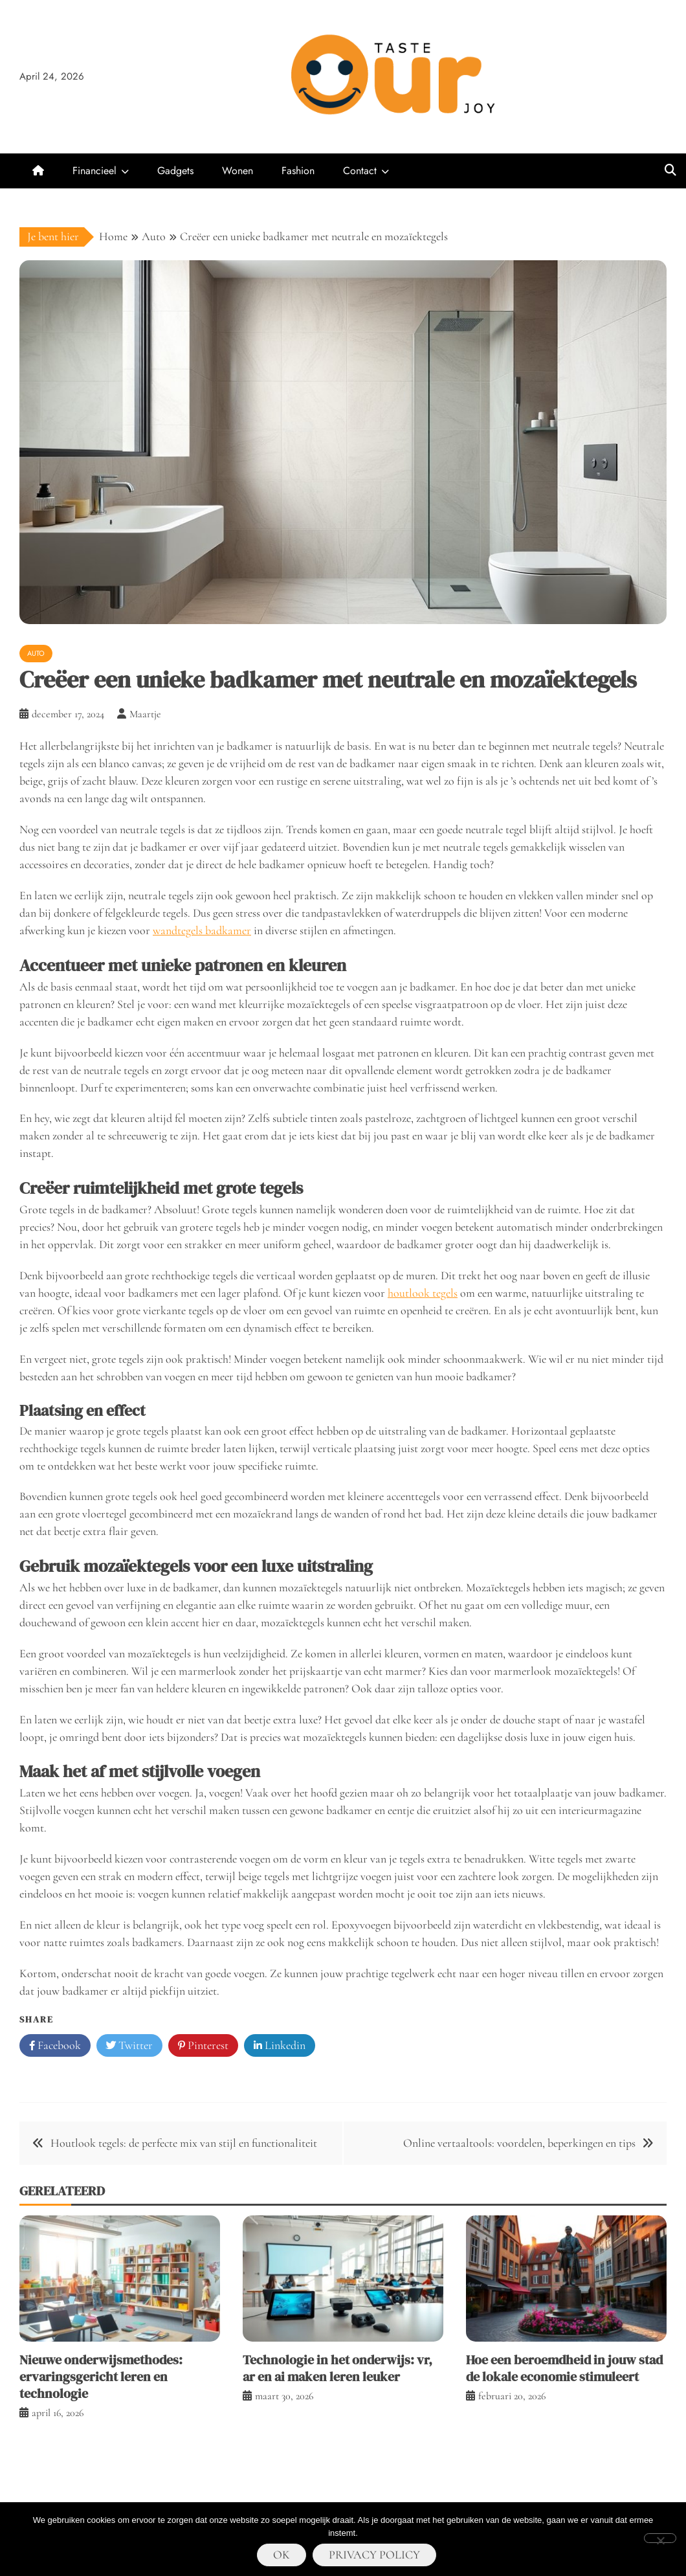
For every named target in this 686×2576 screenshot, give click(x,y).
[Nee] (660, 2538)
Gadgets (175, 170)
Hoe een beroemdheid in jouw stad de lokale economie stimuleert (564, 2368)
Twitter (129, 2046)
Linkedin (279, 2046)
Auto (36, 653)
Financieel (94, 170)
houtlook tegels (423, 1293)
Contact (360, 170)
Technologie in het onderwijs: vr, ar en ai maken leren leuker (337, 2368)
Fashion (298, 170)
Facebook (55, 2046)
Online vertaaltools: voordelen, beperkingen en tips (519, 2143)
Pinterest (203, 2046)
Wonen (237, 170)
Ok (281, 2555)
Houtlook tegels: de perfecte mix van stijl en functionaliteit (183, 2143)
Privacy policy (374, 2555)
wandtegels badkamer (202, 930)
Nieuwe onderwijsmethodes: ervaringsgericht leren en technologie (101, 2376)
